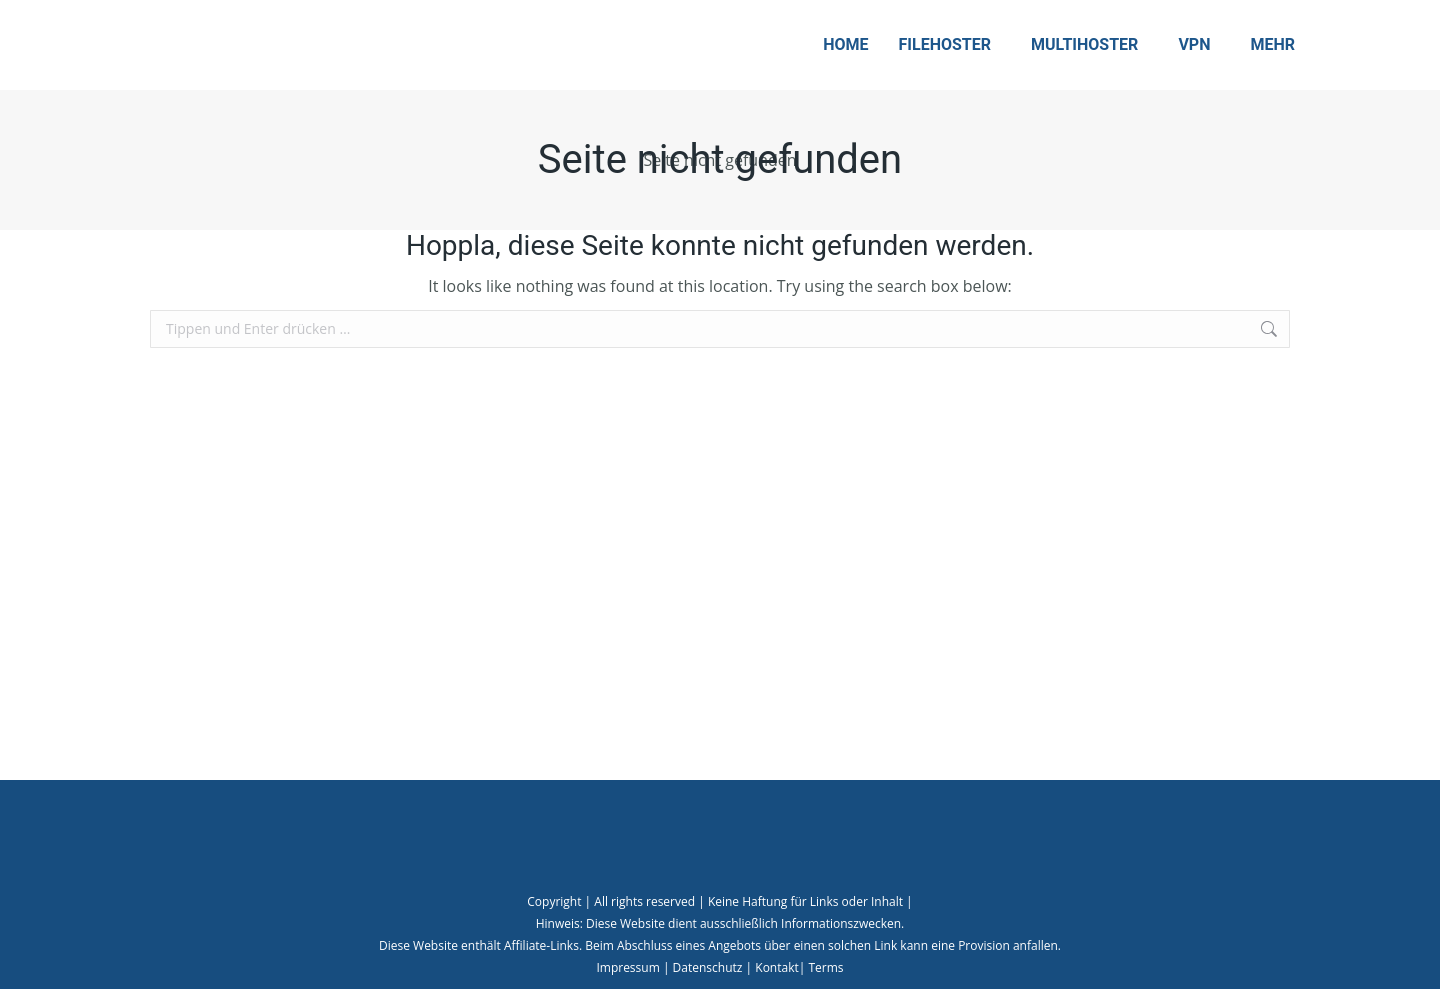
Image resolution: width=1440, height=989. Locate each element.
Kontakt (776, 967)
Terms (825, 967)
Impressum (627, 967)
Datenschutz (708, 967)
